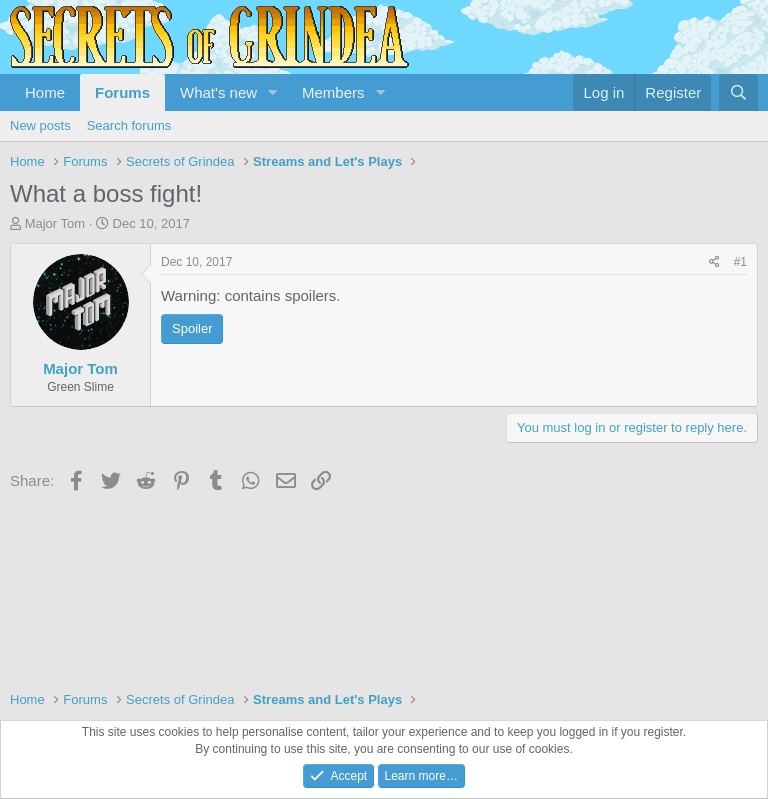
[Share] (714, 262)
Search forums (129, 125)
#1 (740, 262)
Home (45, 92)
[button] (273, 92)
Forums (122, 92)
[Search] (738, 92)
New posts (40, 125)
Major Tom (55, 223)
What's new (218, 92)
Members (333, 92)
